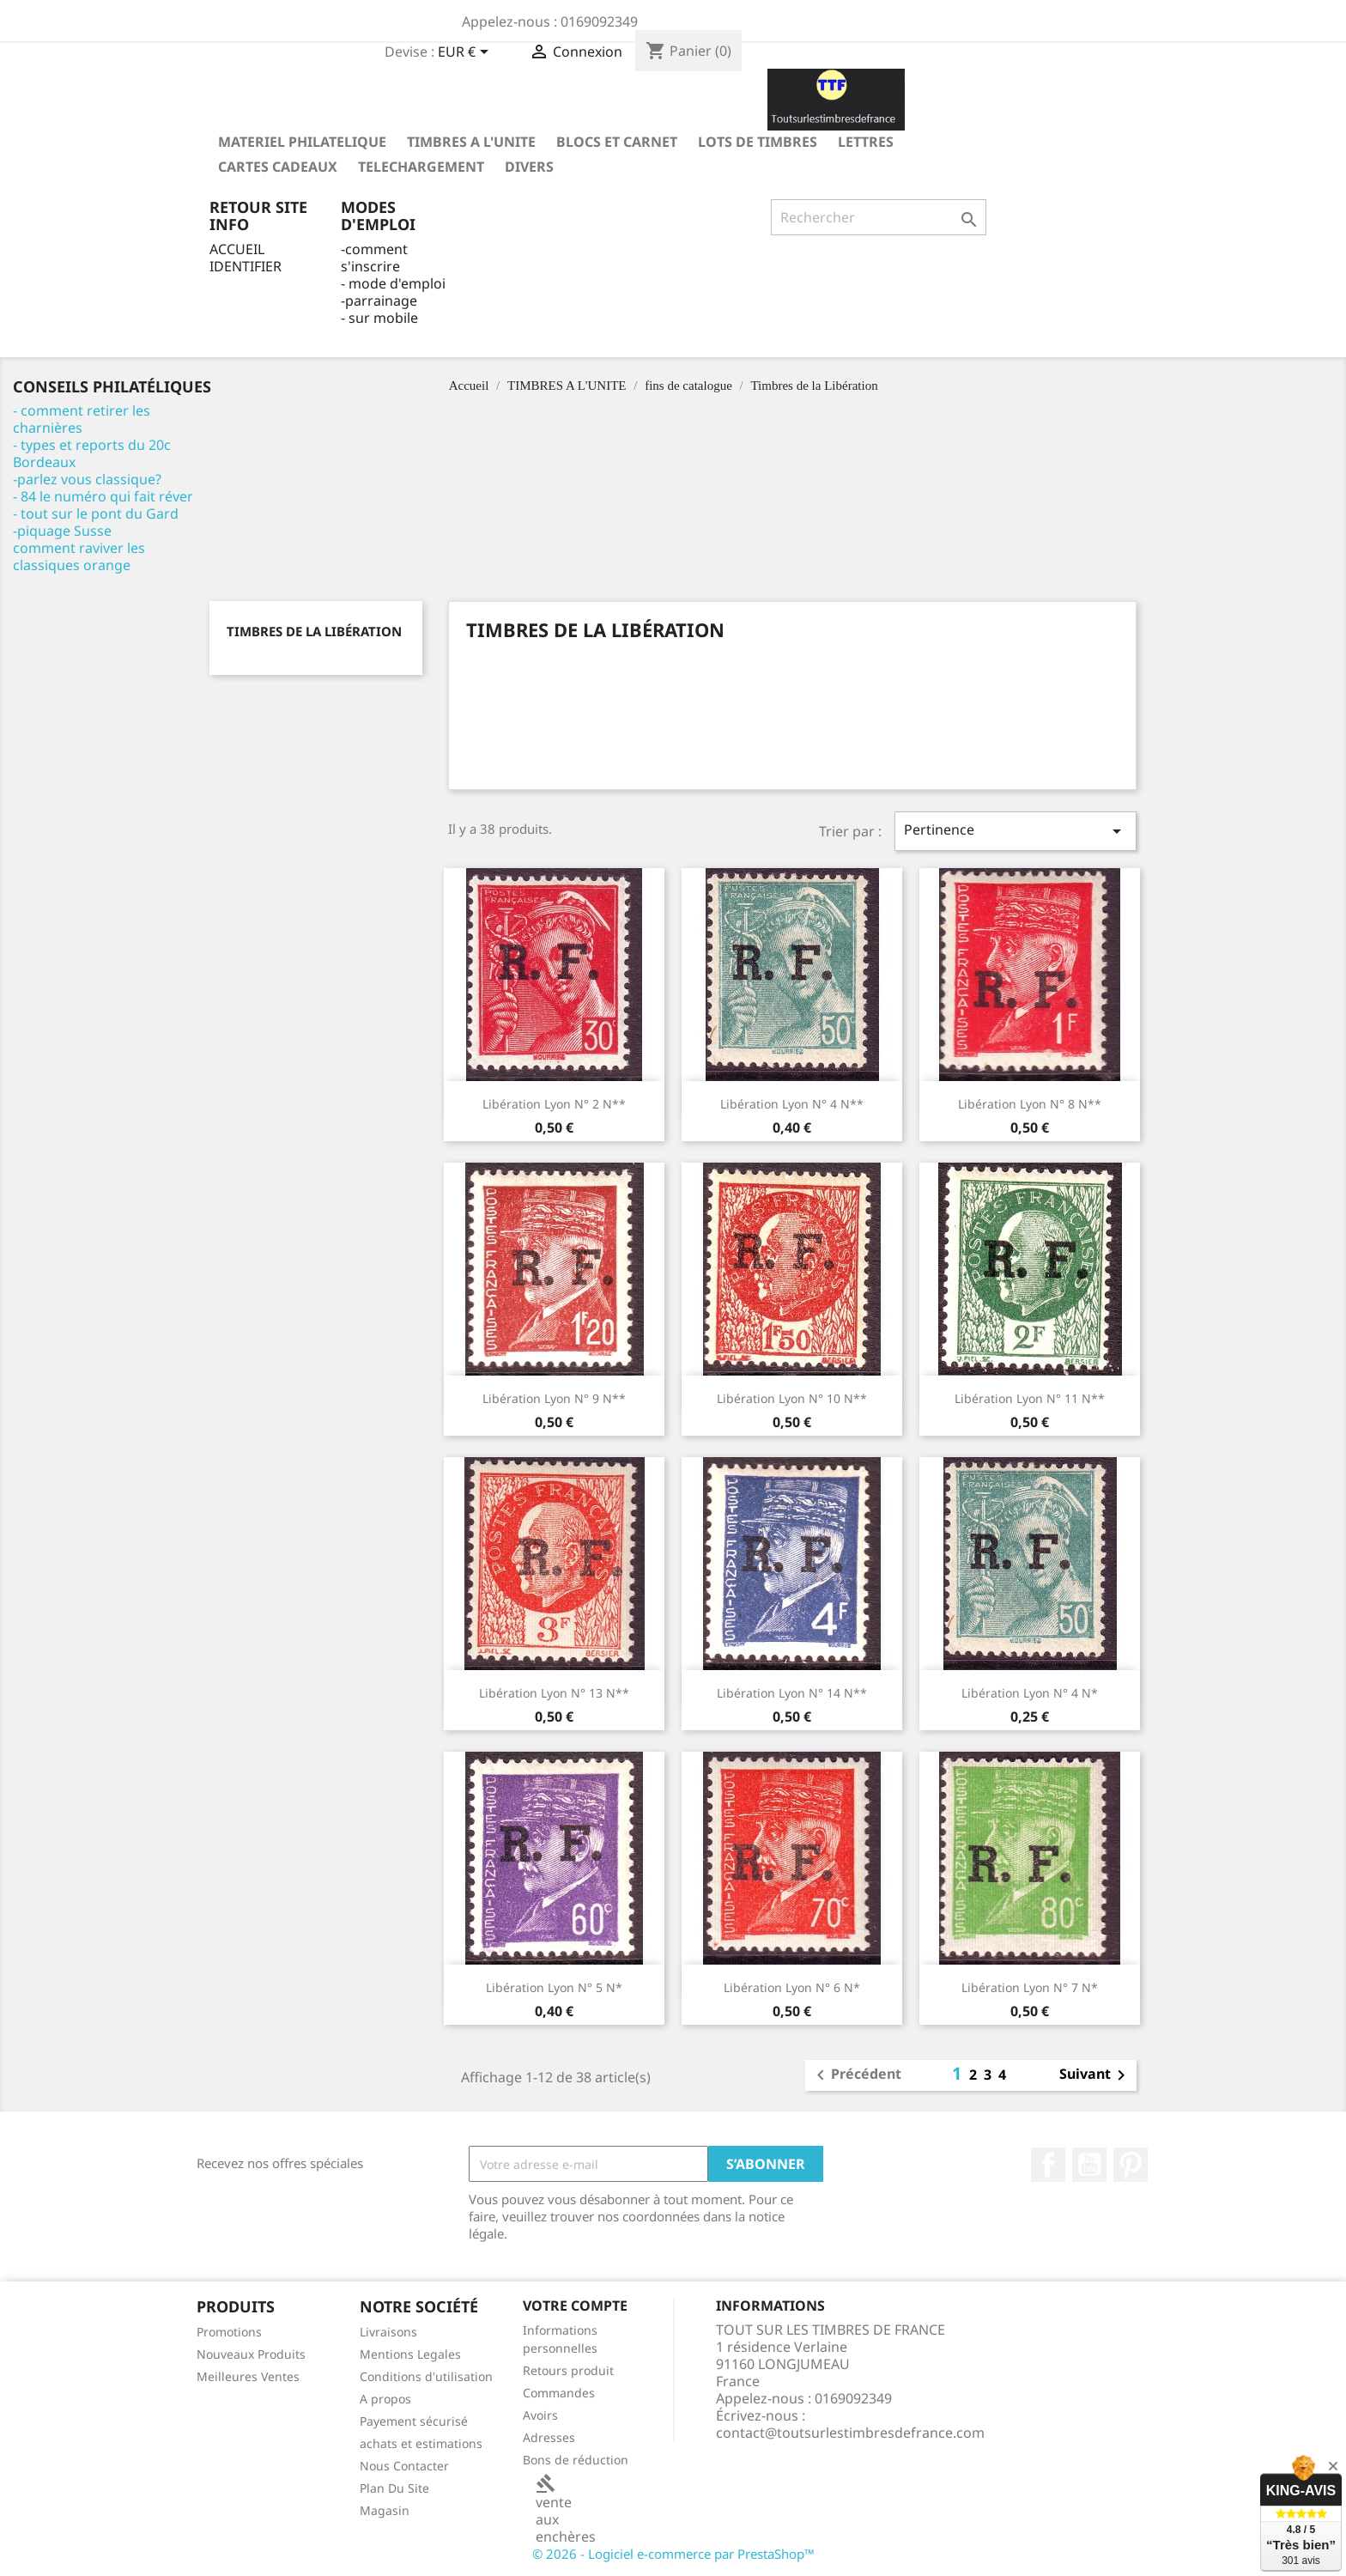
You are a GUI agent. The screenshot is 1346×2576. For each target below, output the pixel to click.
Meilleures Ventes (248, 2376)
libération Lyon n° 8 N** (1029, 1104)
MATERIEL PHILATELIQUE (302, 141)
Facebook (1048, 2165)
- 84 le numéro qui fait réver (103, 496)
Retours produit (568, 2370)
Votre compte (575, 2305)
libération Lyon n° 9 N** (554, 1398)
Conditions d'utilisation (426, 2376)
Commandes (559, 2393)
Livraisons (388, 2332)
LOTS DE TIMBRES (757, 141)
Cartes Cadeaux (277, 166)
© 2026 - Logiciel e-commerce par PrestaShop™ (673, 2553)
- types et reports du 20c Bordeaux (92, 453)
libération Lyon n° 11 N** (1030, 1398)
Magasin (384, 2510)
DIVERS (529, 166)
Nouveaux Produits (251, 2354)
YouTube (1089, 2165)
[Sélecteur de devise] (466, 53)
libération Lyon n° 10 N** (792, 1398)
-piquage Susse (62, 530)
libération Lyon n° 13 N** (554, 1693)
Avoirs (540, 2415)
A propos (385, 2399)
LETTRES (866, 141)
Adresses (549, 2437)
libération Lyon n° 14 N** (792, 1693)
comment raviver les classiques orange (79, 556)
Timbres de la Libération (314, 631)
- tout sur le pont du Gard (96, 513)
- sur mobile (379, 317)
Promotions (229, 2332)
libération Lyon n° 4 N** (792, 1104)
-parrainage (379, 300)
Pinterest (1130, 2165)
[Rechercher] (878, 217)
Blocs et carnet (616, 141)
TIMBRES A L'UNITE (471, 141)
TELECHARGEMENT (421, 166)
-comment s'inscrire (374, 258)
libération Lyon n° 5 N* (554, 1987)
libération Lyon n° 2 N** (554, 1104)
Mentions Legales (410, 2354)
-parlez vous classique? (87, 479)
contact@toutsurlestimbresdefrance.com (850, 2432)
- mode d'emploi (393, 283)
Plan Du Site (394, 2488)
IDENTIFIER (245, 266)
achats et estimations (421, 2443)
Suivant (1095, 2075)
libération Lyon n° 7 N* (1029, 1987)
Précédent (855, 2075)
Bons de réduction (575, 2459)
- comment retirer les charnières (81, 419)
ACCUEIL (236, 249)
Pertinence (1015, 830)
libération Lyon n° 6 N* (792, 1987)
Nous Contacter (404, 2466)
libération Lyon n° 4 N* (1029, 1693)
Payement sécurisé (414, 2421)
